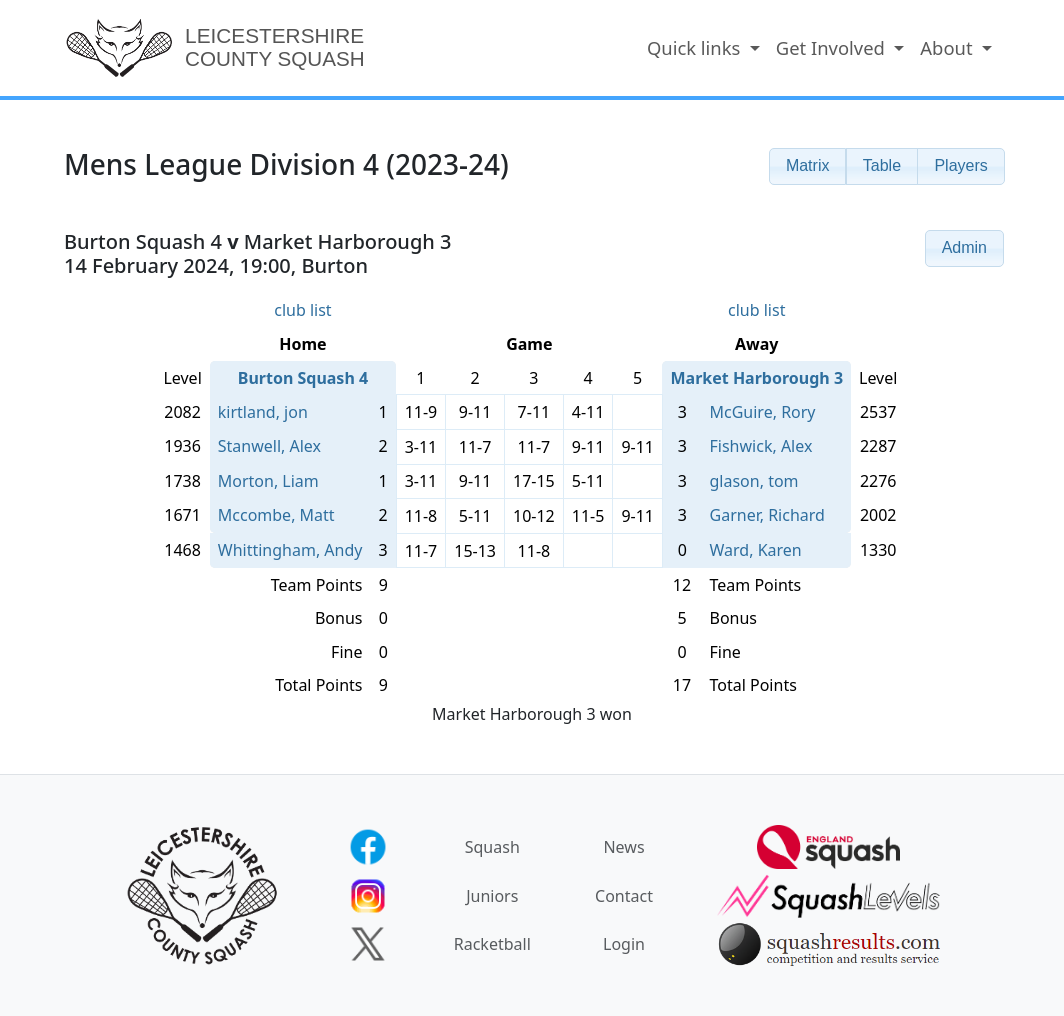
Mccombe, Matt (276, 515)
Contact (624, 896)
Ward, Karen (756, 550)
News (623, 847)
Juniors (492, 896)
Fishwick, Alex (761, 446)
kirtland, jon (263, 412)
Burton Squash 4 (303, 378)
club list (302, 310)
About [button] (948, 47)
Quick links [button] (696, 47)
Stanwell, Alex (269, 446)
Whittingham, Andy (290, 550)
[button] (808, 166)
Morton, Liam (268, 481)
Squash (492, 847)
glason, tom (754, 481)
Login (624, 944)
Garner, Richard (767, 515)
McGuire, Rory (763, 412)
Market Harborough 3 (756, 378)
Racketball (492, 944)
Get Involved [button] (833, 47)
